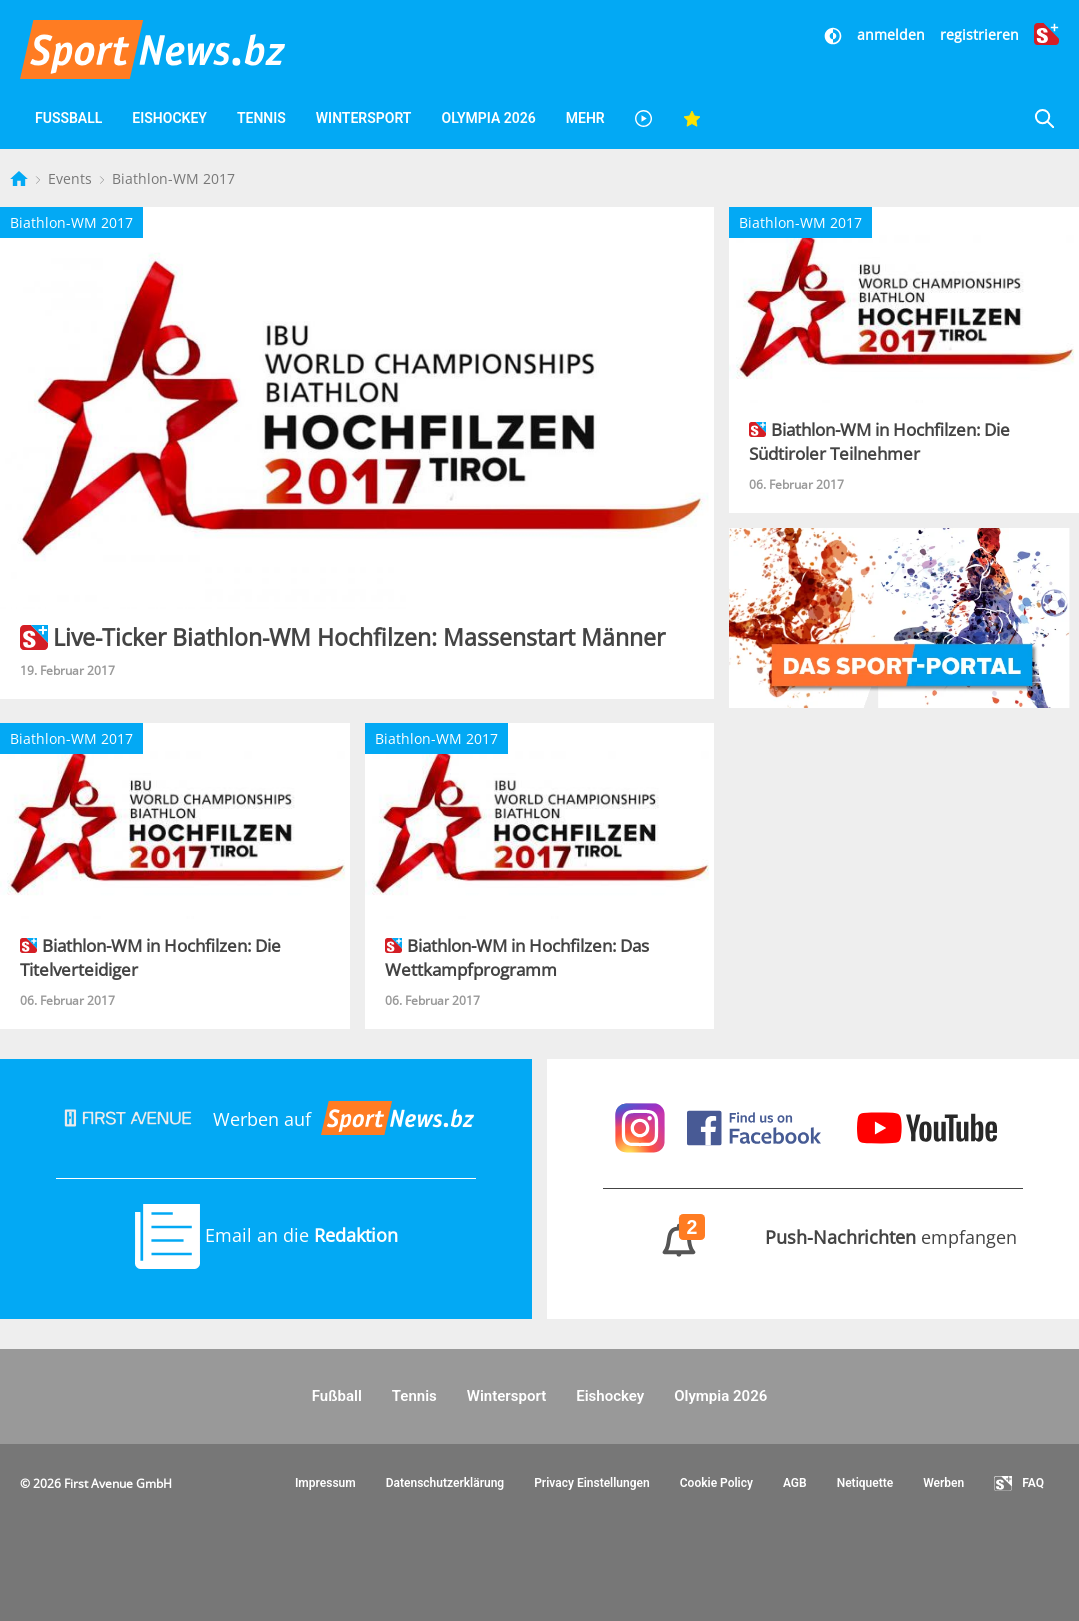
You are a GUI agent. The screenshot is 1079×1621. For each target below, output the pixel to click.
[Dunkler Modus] (835, 34)
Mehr (585, 118)
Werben (943, 1483)
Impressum (325, 1483)
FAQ (1019, 1484)
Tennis (261, 118)
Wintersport (364, 118)
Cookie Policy (716, 1483)
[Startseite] (21, 178)
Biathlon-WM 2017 (173, 178)
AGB (795, 1483)
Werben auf (266, 1119)
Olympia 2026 (488, 118)
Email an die (266, 1235)
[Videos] (644, 118)
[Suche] (1044, 118)
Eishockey (169, 118)
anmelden (891, 34)
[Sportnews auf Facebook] (756, 1126)
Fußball (68, 118)
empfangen (813, 1237)
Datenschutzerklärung (445, 1483)
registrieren (979, 34)
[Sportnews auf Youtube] (927, 1126)
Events (72, 178)
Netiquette (865, 1483)
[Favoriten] (692, 118)
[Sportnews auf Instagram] (642, 1126)
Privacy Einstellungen (592, 1483)
